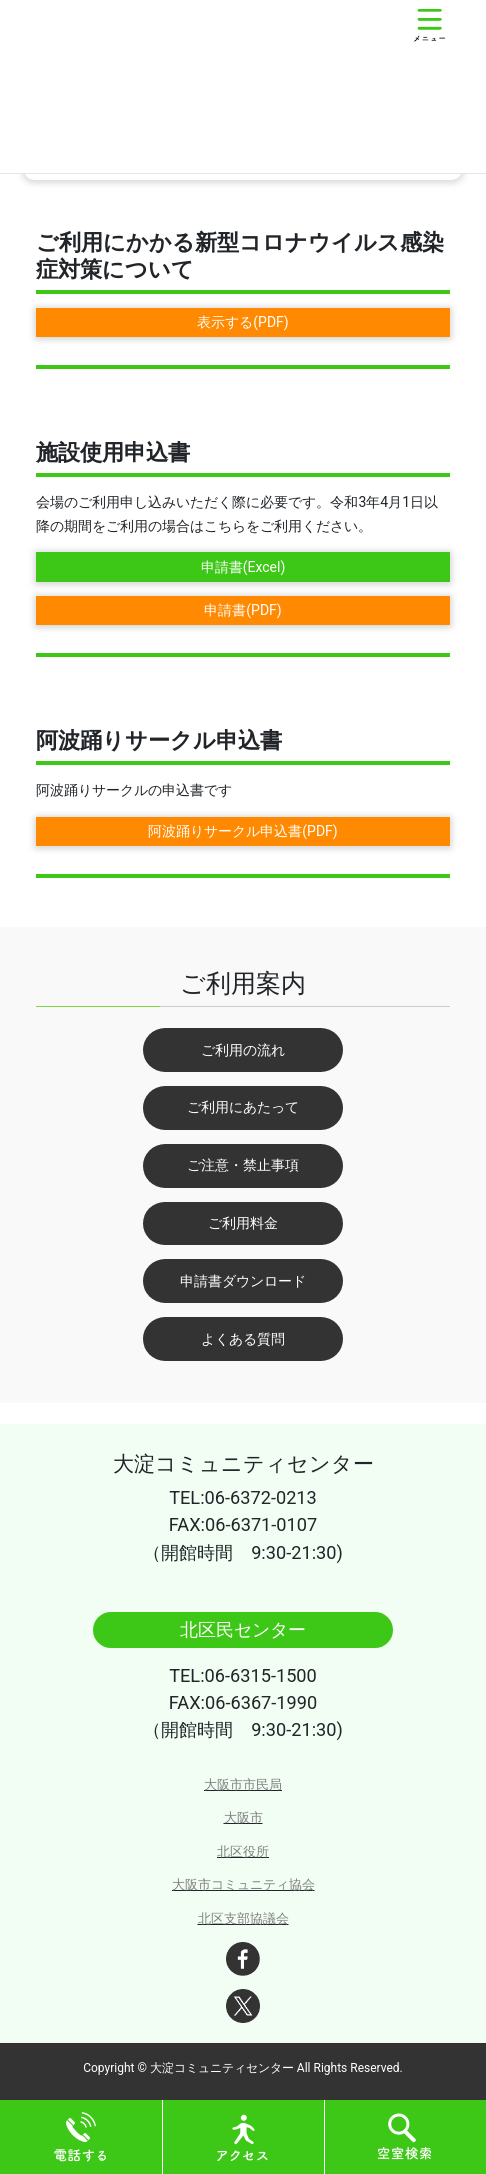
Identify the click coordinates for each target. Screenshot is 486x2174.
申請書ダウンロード (243, 1281)
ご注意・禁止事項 (243, 1165)
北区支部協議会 (243, 1918)
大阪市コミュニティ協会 (243, 1884)
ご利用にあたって (243, 1107)
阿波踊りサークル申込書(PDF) (242, 831)
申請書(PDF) (242, 610)
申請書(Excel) (243, 567)
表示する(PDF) (242, 322)
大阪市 (243, 1817)
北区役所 (243, 1851)
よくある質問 (243, 1339)
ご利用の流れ (243, 1050)
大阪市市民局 (243, 1784)
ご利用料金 (243, 1223)
